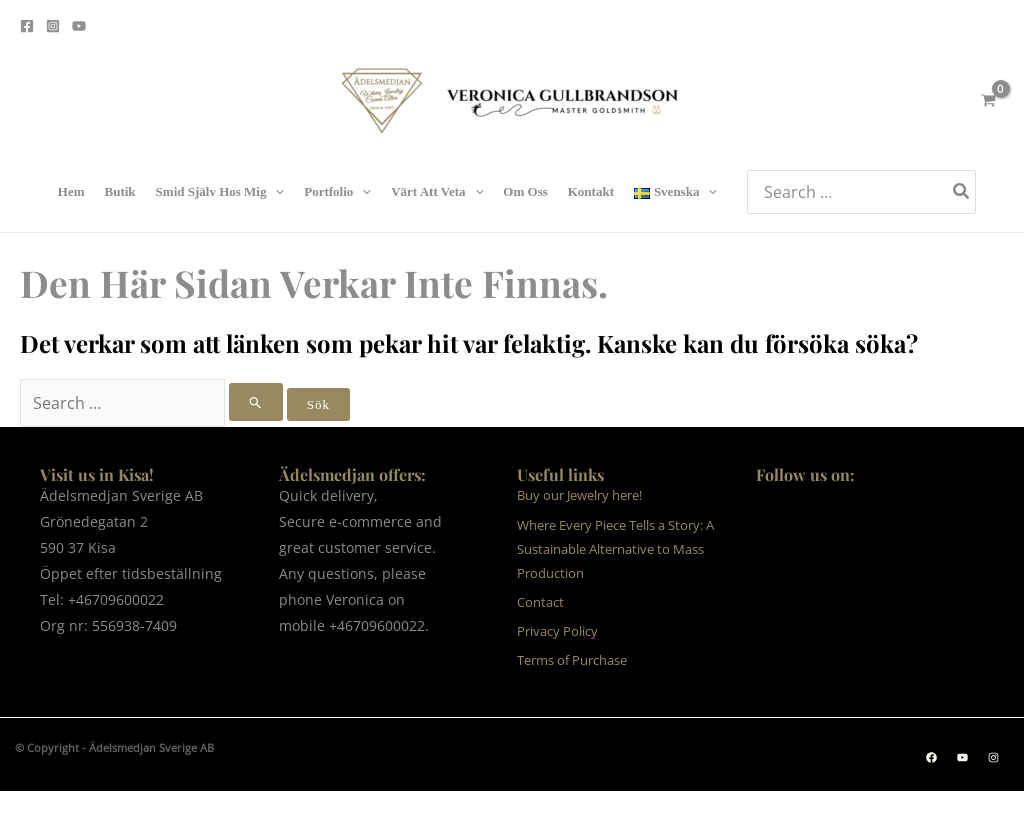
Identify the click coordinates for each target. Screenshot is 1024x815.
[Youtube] (79, 26)
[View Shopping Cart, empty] (988, 100)
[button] (931, 757)
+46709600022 (116, 599)
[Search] (962, 191)
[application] (275, 192)
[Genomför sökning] (256, 402)
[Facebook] (27, 26)
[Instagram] (53, 26)
